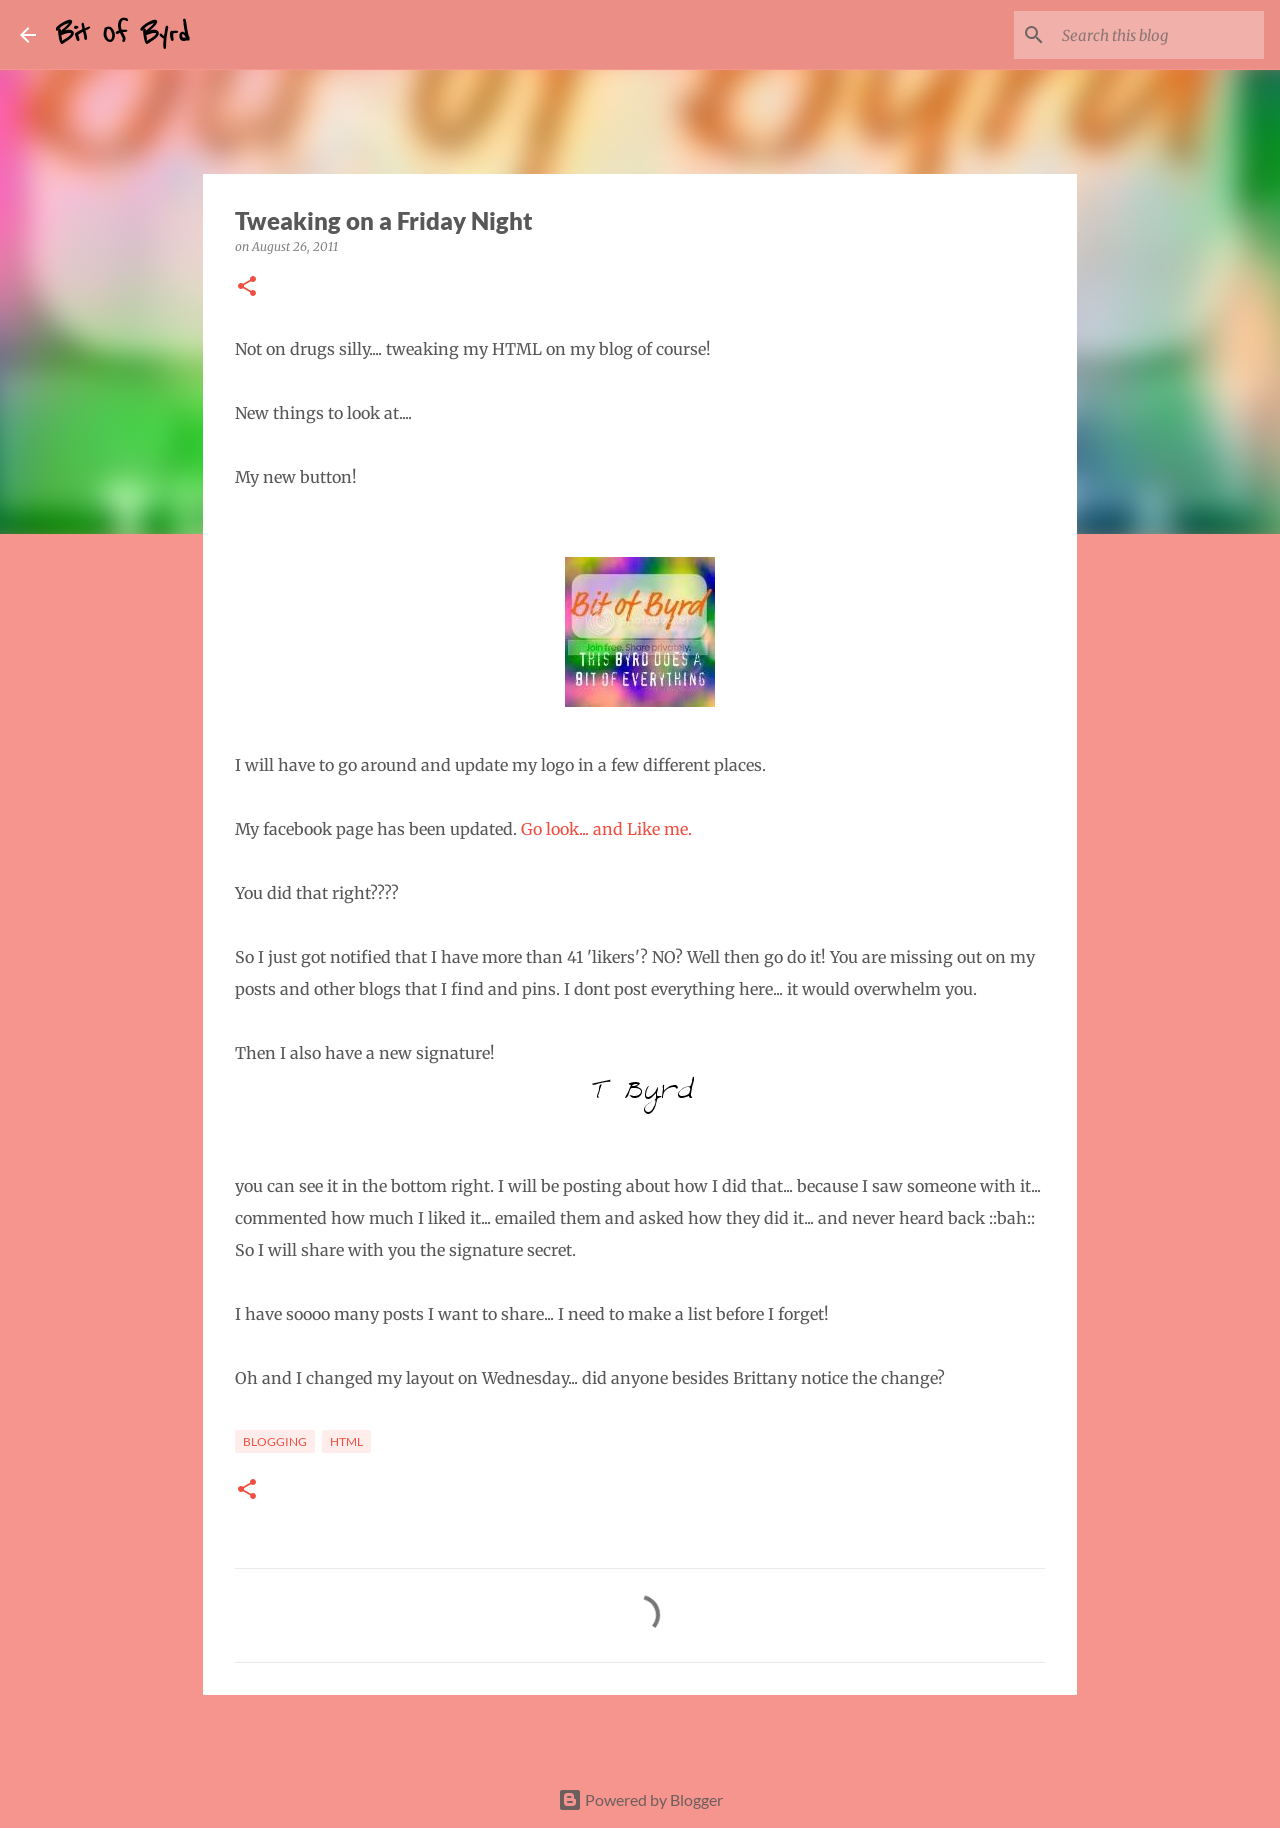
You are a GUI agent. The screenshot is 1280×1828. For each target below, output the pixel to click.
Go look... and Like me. (608, 829)
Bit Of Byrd (123, 34)
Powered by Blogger (640, 1799)
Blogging (275, 1441)
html (346, 1441)
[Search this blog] (1159, 35)
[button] (247, 287)
